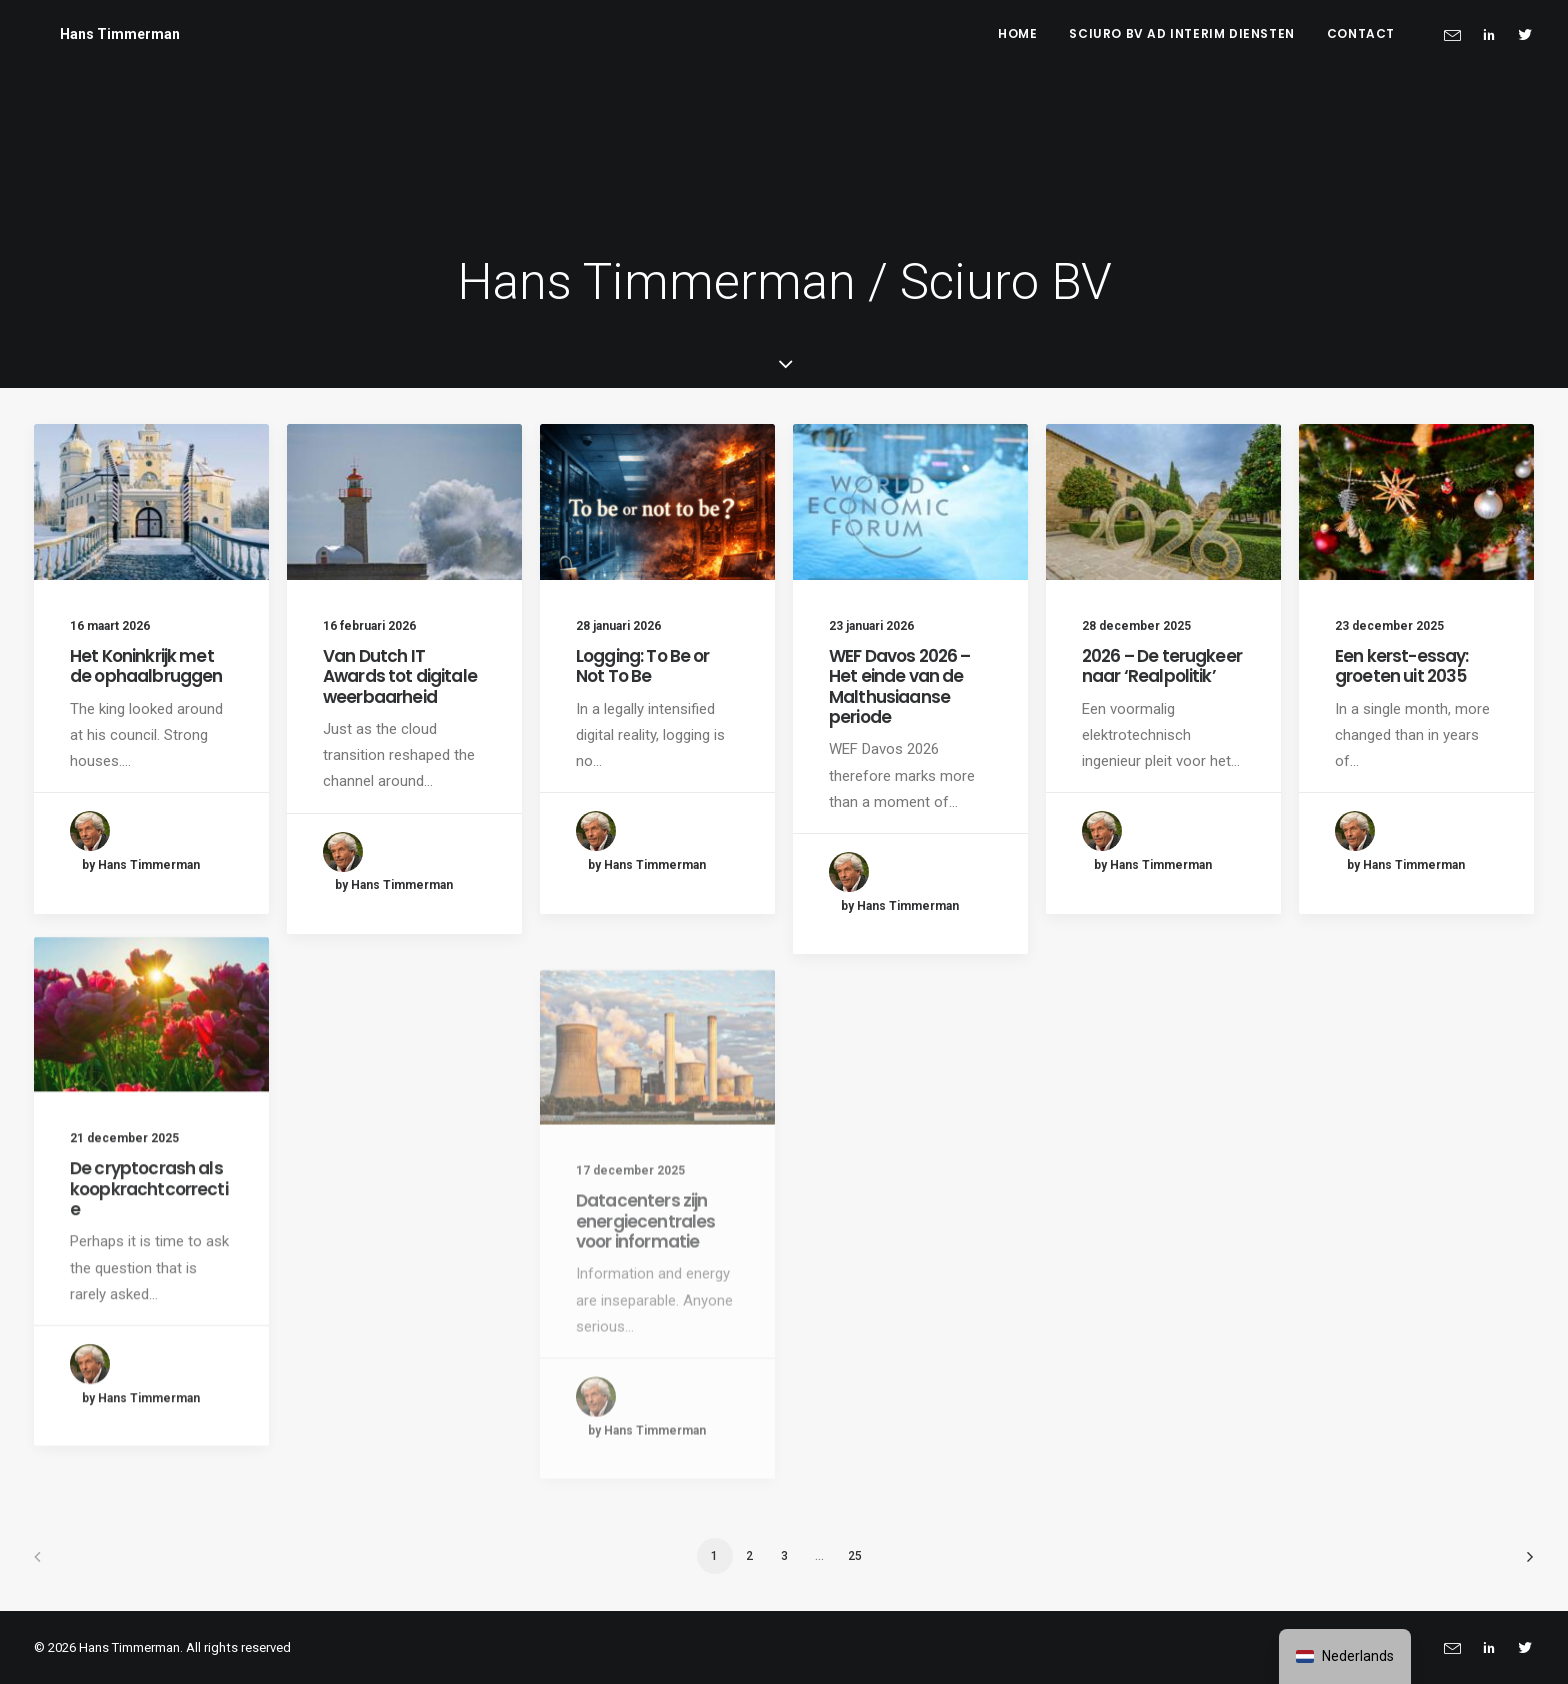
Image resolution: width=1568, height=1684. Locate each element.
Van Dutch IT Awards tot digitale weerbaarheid (400, 676)
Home (1017, 33)
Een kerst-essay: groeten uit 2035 (1401, 666)
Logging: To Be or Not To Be (643, 666)
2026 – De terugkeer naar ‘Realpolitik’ (1162, 666)
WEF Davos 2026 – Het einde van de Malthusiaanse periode (899, 686)
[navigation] (1345, 1656)
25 (855, 1556)
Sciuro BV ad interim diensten (1181, 33)
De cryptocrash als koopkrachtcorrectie (149, 1255)
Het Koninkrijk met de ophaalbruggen (146, 666)
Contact (1361, 33)
